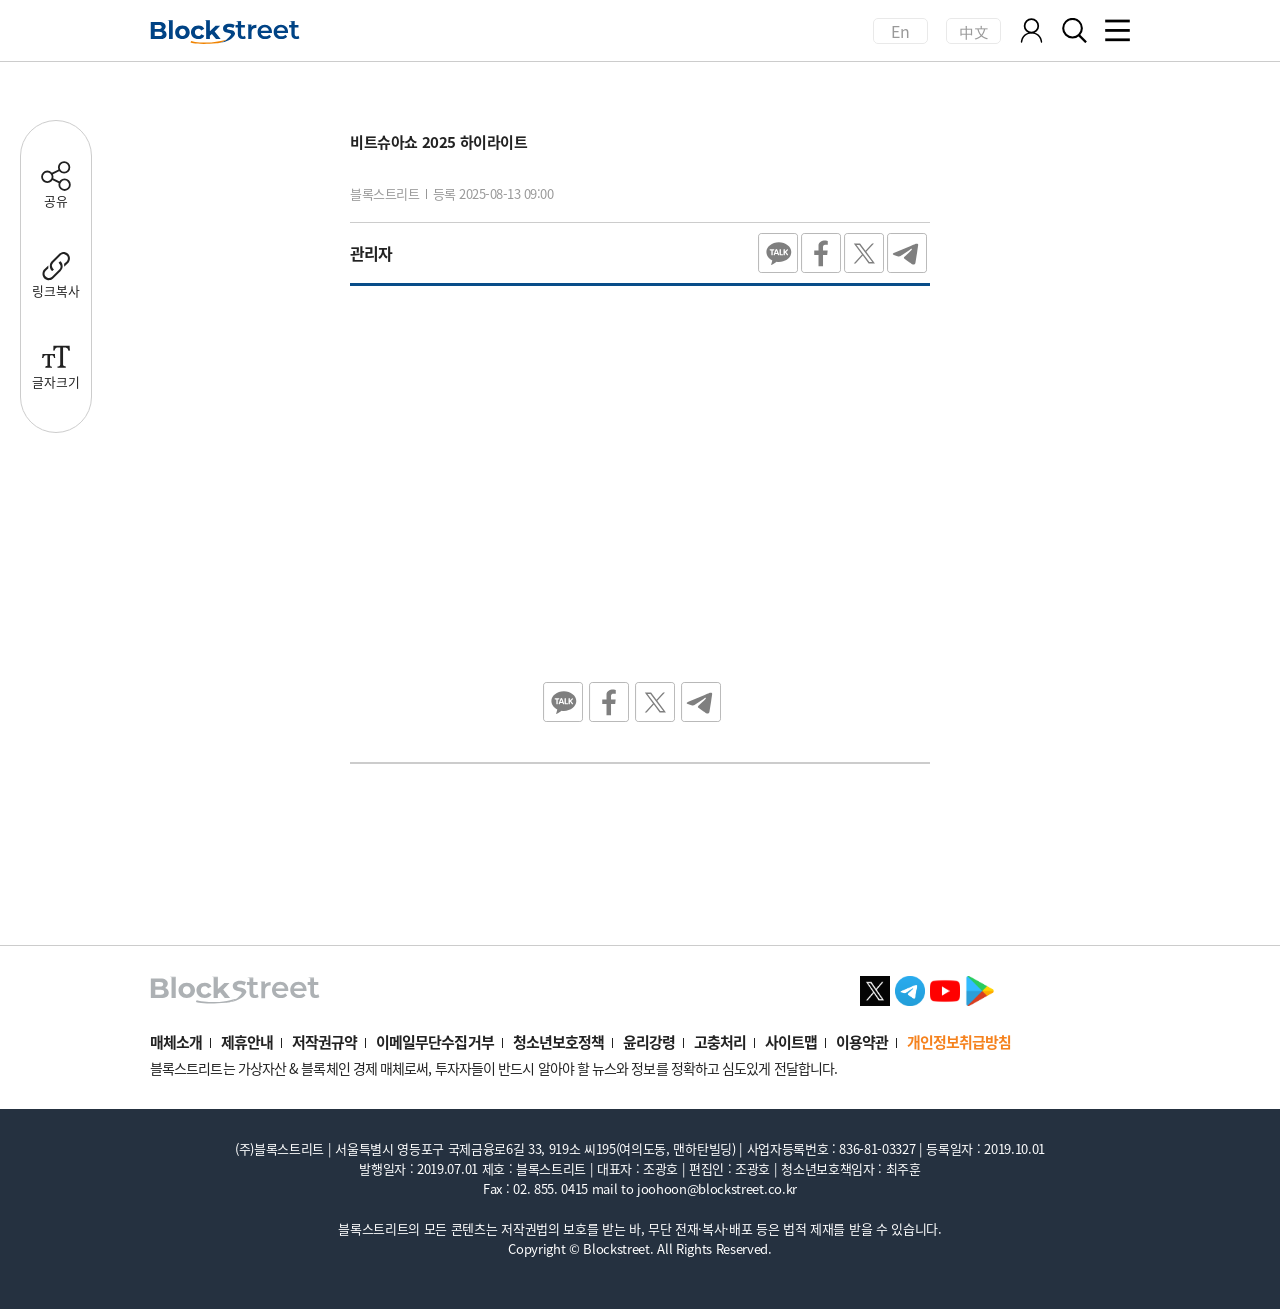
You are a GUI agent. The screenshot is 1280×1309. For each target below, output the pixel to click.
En (901, 31)
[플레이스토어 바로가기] (980, 988)
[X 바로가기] (875, 988)
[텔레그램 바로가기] (910, 988)
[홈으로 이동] (225, 32)
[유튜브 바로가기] (945, 988)
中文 (973, 31)
